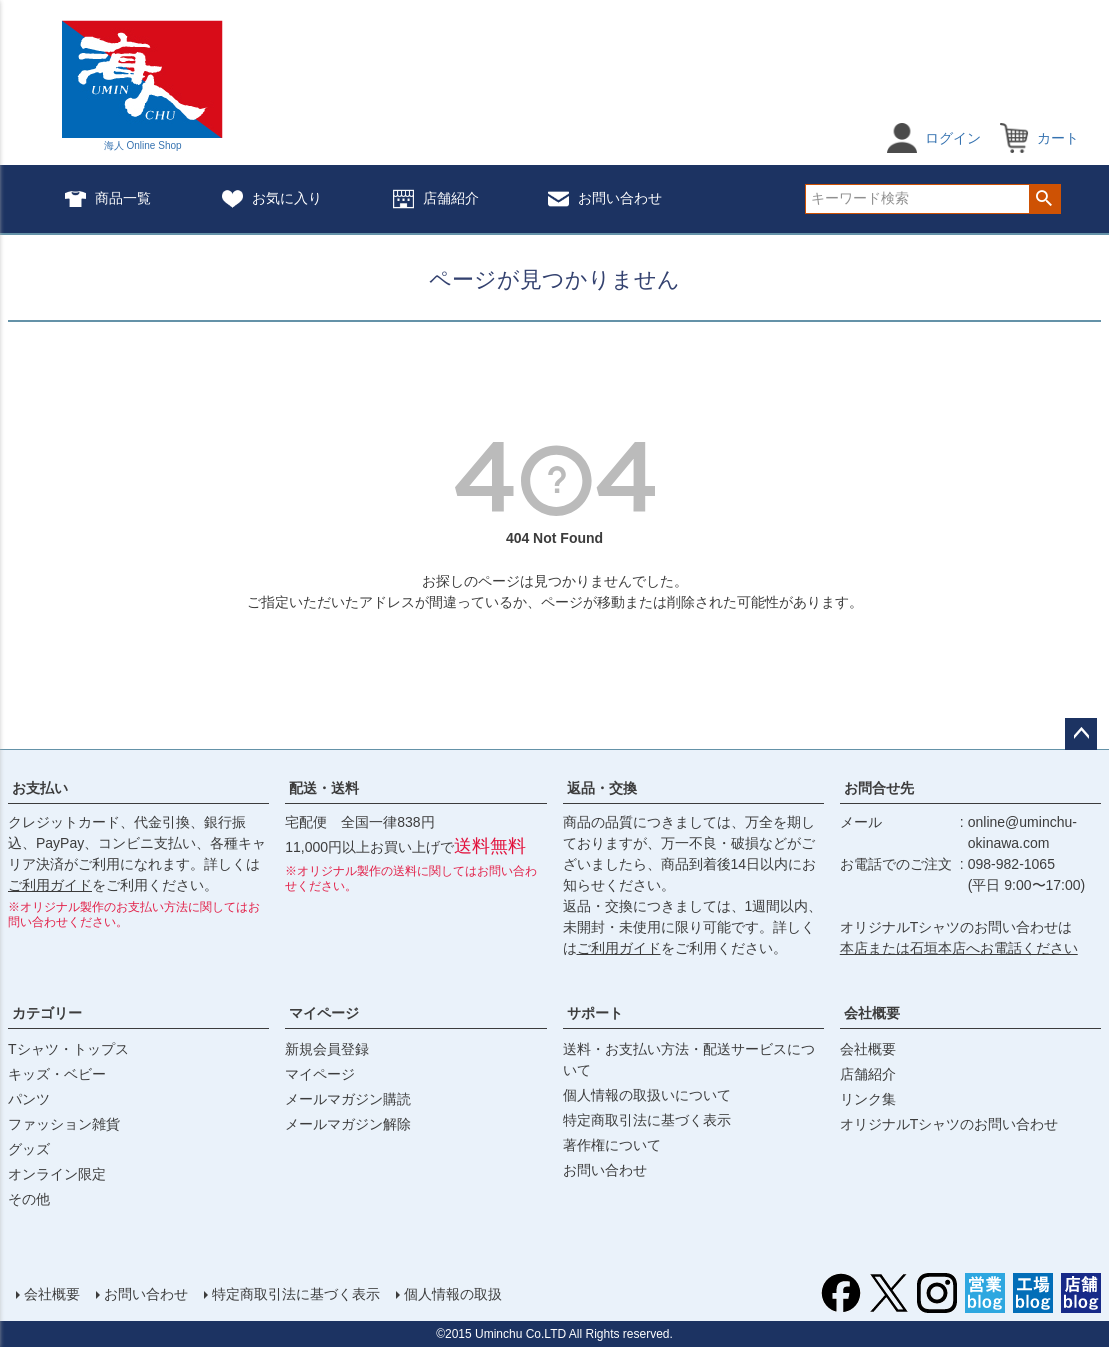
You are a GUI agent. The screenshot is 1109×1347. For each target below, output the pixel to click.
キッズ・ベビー (57, 1074)
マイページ (324, 1013)
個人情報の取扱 (453, 1294)
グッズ (29, 1149)
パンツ (29, 1099)
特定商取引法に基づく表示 (647, 1120)
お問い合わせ (605, 199)
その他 (29, 1199)
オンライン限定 (57, 1174)
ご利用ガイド (50, 885)
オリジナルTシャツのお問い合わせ (949, 1124)
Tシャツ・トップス (68, 1049)
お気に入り (272, 199)
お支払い (40, 788)
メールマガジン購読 (348, 1099)
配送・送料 (324, 788)
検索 (1044, 199)
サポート (595, 1013)
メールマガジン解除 (348, 1124)
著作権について (612, 1145)
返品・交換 (602, 788)
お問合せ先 (879, 788)
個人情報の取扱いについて (647, 1095)
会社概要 (872, 1013)
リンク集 (868, 1099)
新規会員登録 (327, 1049)
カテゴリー (47, 1013)
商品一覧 (108, 199)
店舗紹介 (436, 199)
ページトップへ (1081, 734)
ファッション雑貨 (64, 1124)
